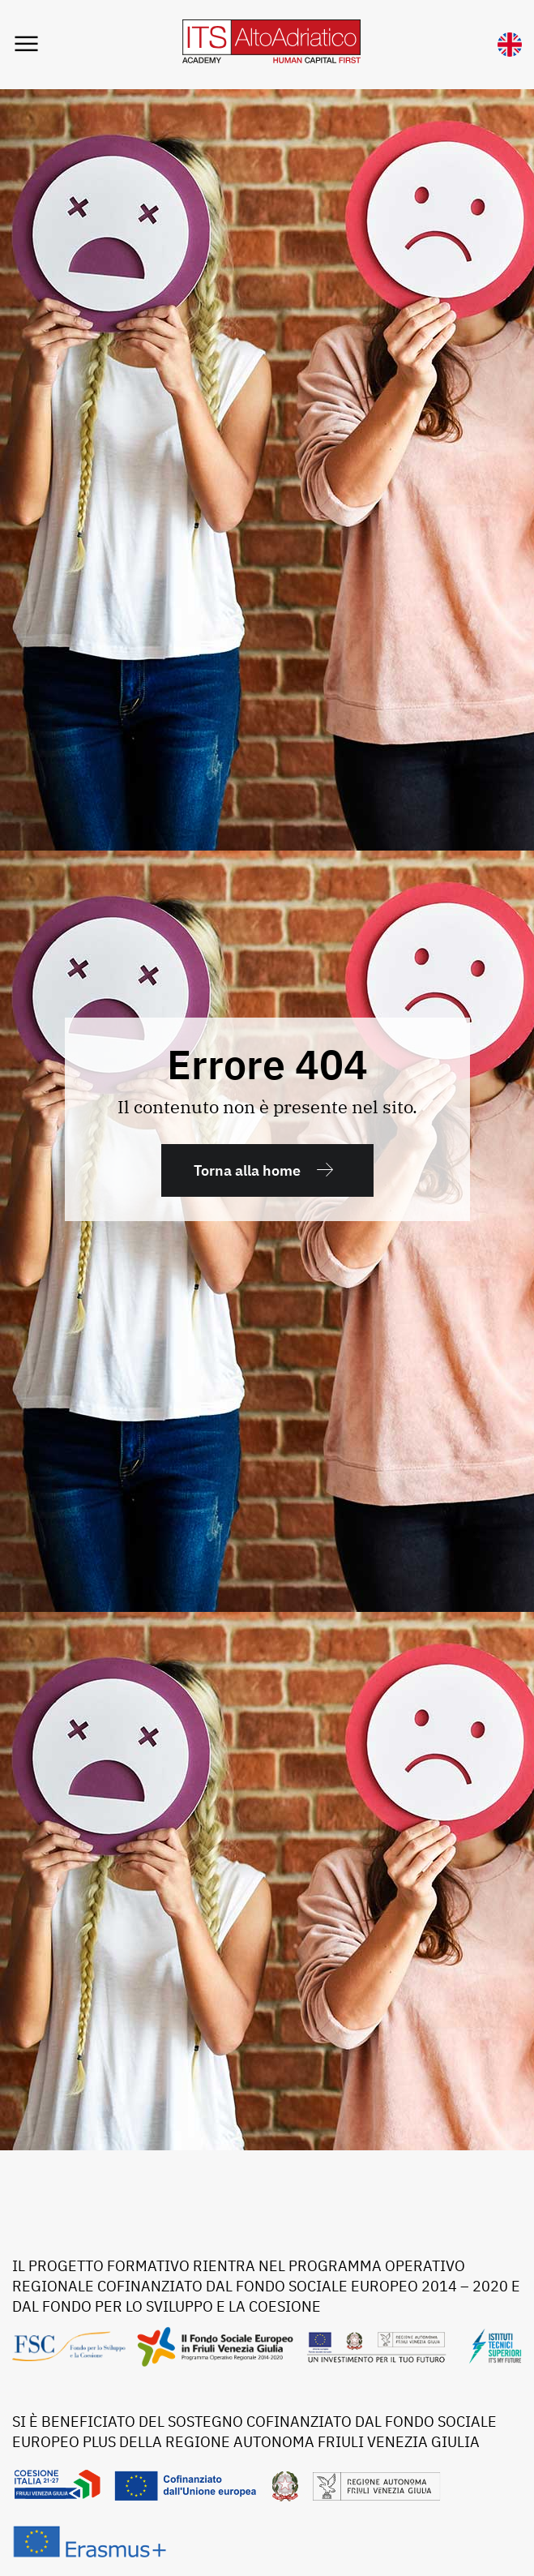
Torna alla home (247, 1170)
